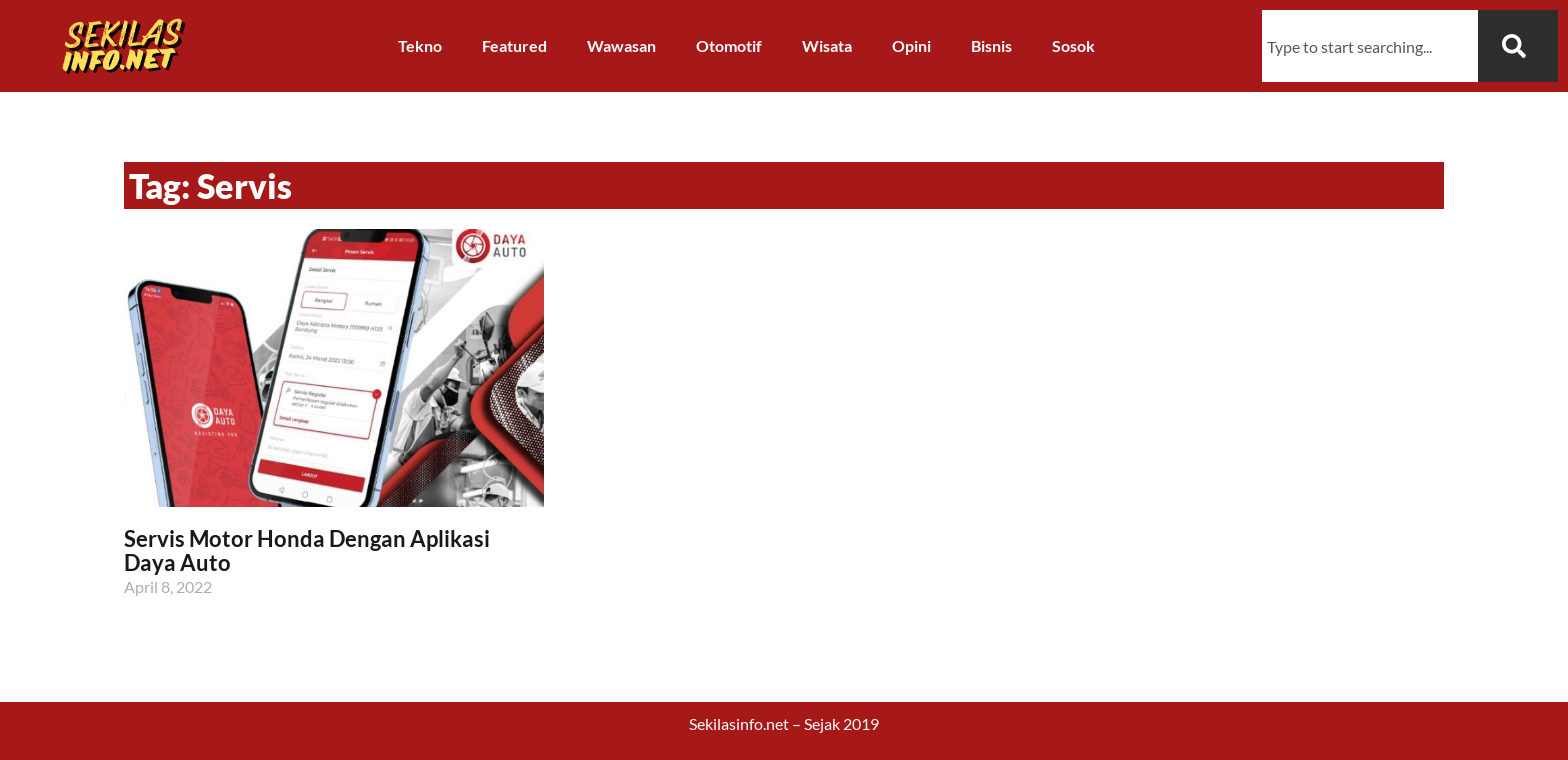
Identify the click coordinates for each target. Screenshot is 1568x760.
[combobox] (1370, 46)
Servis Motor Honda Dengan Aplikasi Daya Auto (307, 550)
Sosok (1073, 45)
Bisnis (991, 45)
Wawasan (621, 45)
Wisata (827, 45)
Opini (911, 45)
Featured (514, 45)
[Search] (1518, 46)
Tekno (420, 45)
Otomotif (729, 45)
